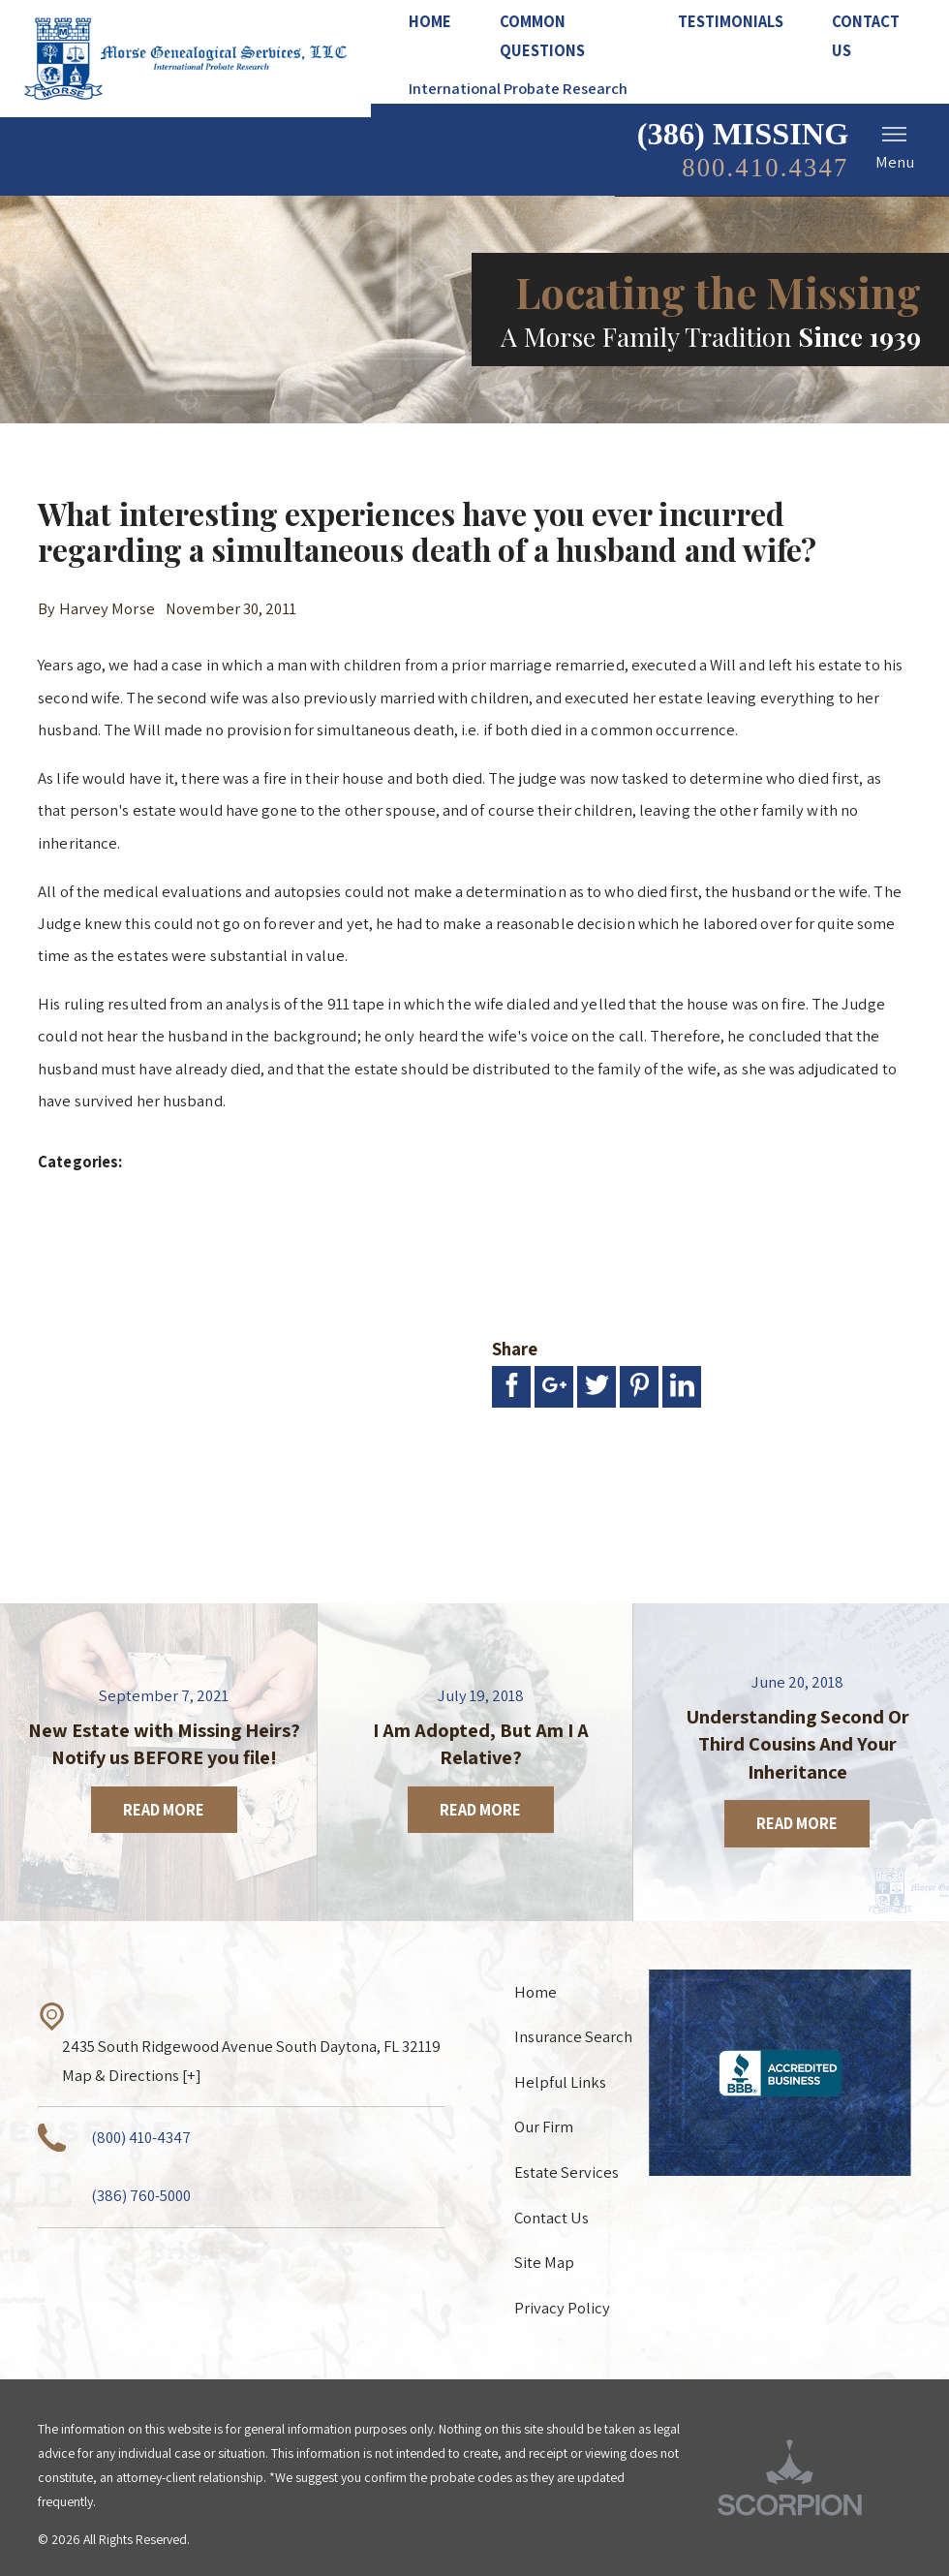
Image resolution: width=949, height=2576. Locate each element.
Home (535, 1991)
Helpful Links (560, 2082)
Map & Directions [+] (131, 2075)
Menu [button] (894, 147)
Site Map (544, 2262)
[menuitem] (442, 23)
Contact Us (551, 2217)
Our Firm (543, 2126)
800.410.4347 (765, 167)
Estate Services (566, 2172)
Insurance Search (573, 2036)
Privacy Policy (562, 2307)
